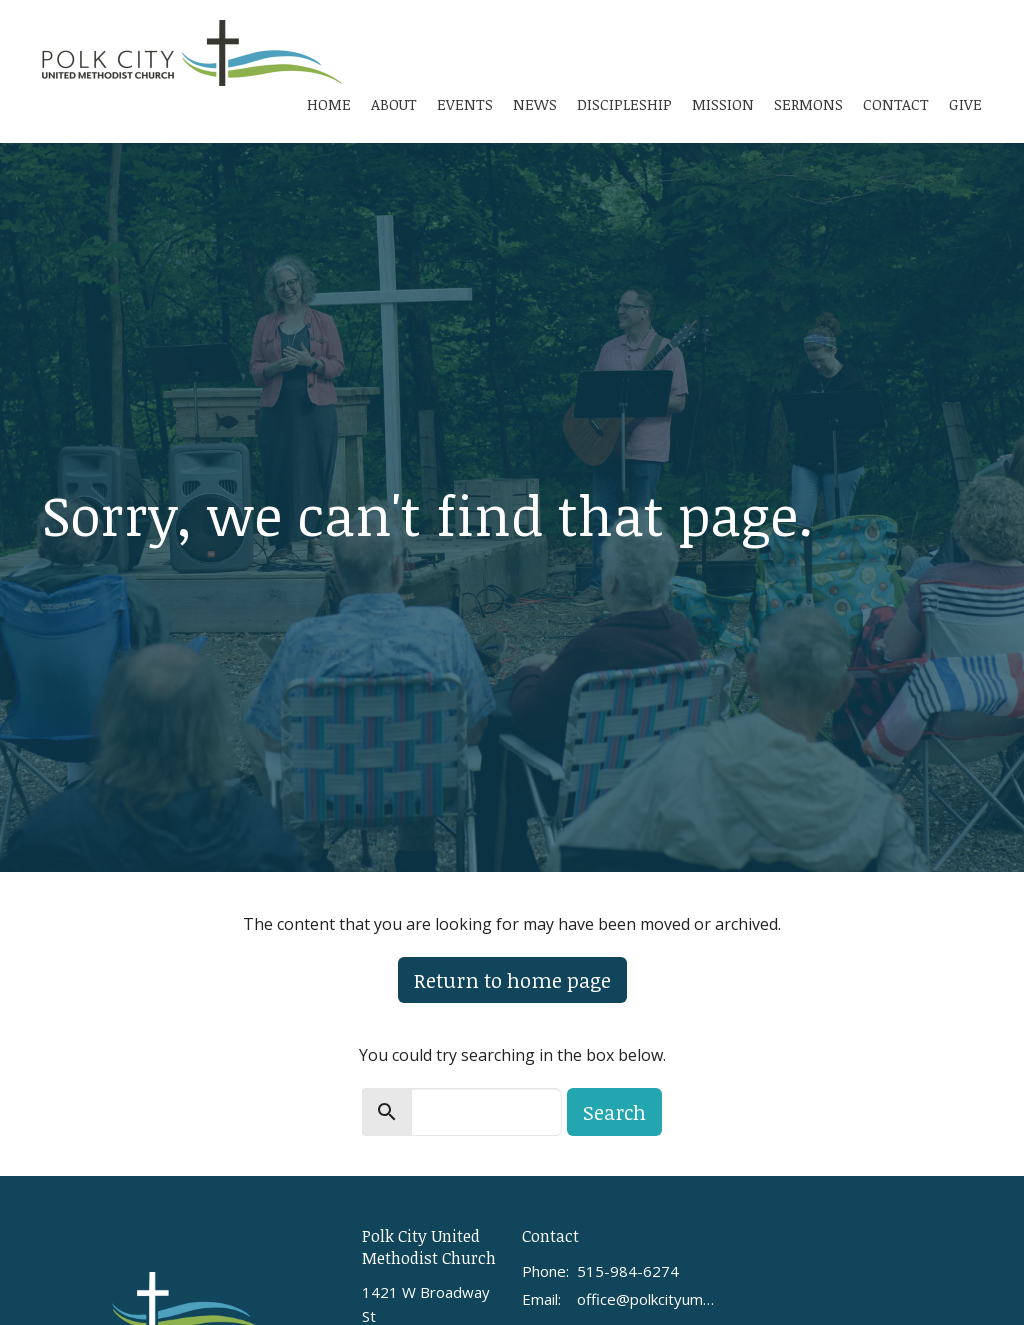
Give (965, 104)
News (535, 104)
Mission (723, 104)
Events (465, 104)
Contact (896, 104)
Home (329, 104)
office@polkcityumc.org (646, 1299)
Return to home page (512, 980)
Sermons (808, 104)
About (394, 104)
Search (614, 1112)
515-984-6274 (628, 1271)
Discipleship (624, 104)
